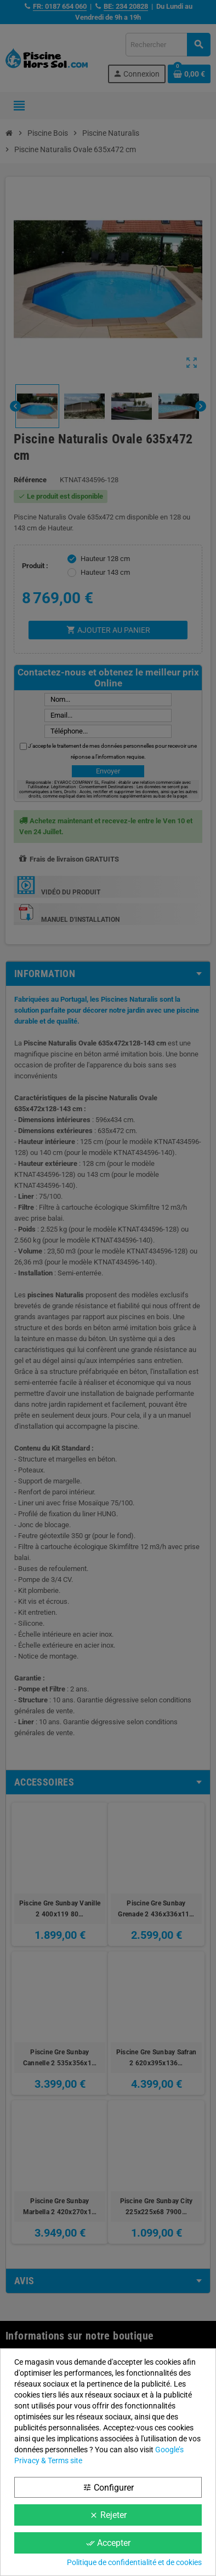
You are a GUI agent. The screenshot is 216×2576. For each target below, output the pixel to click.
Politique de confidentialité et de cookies (134, 2562)
